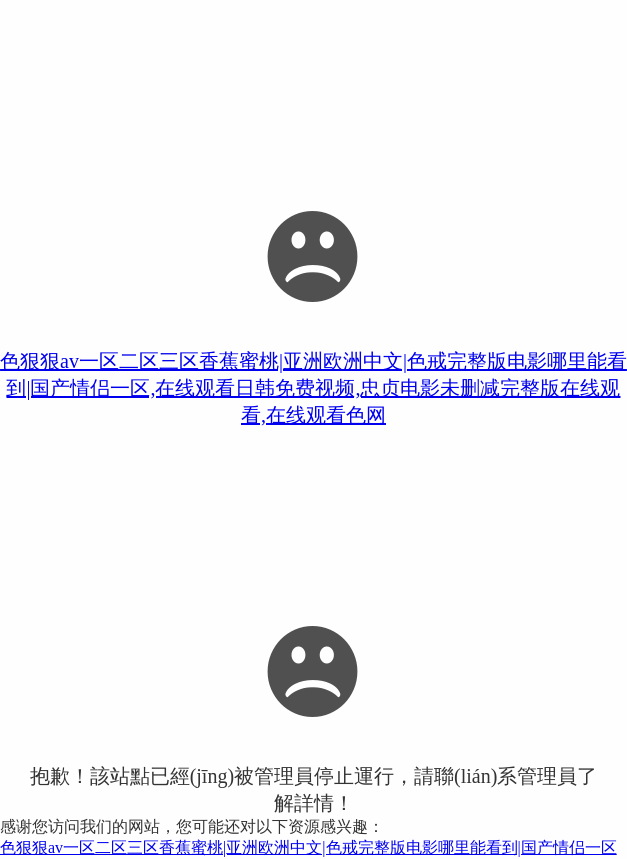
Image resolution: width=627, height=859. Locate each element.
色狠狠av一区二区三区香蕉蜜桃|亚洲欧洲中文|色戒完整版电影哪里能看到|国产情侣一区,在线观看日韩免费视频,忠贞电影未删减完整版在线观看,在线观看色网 (313, 388)
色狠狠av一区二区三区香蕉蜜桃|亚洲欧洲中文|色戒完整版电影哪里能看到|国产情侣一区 (308, 847)
